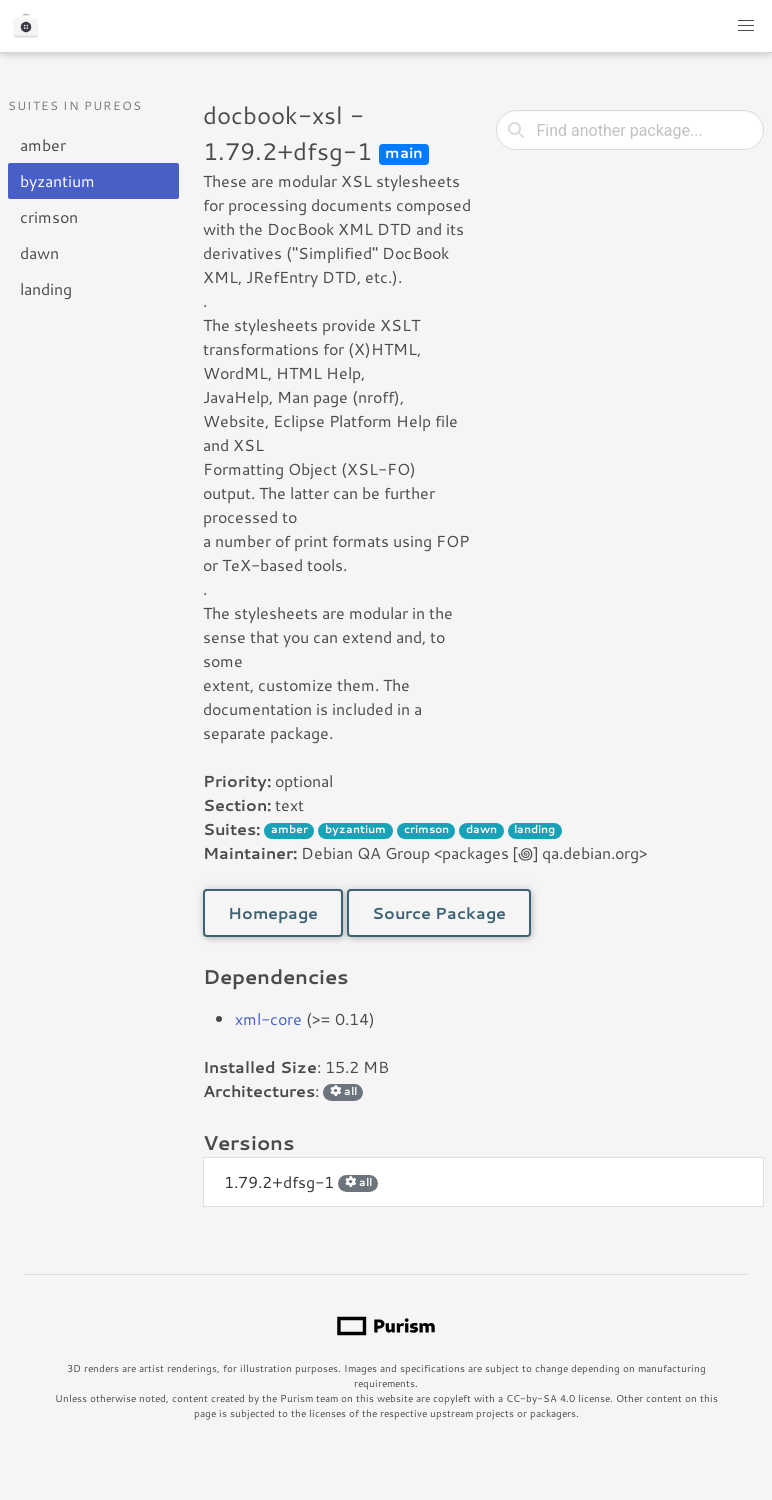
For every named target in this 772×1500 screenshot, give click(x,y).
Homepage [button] (273, 912)
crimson (49, 216)
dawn (39, 252)
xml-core (268, 1018)
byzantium (57, 180)
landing (46, 288)
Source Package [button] (439, 912)
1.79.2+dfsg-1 (301, 1181)
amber (43, 144)
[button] (746, 26)
